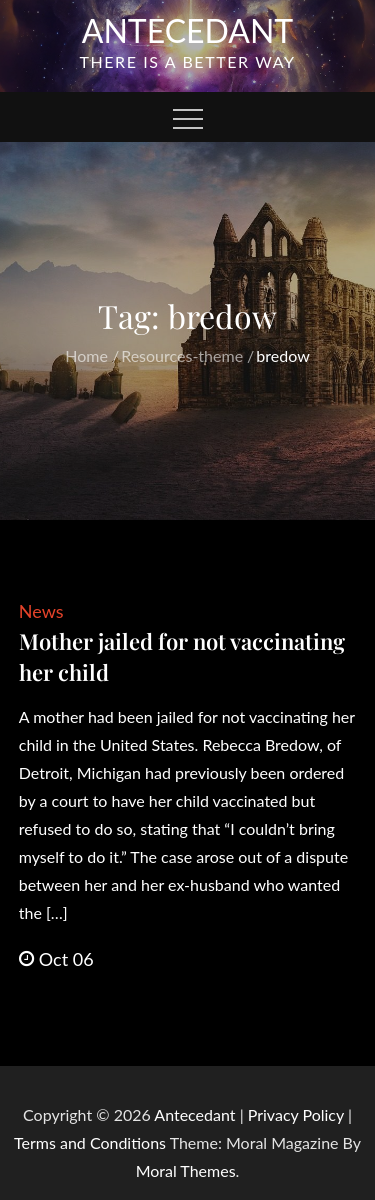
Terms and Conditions (92, 1142)
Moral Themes (186, 1170)
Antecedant (188, 30)
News (41, 611)
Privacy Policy (296, 1114)
